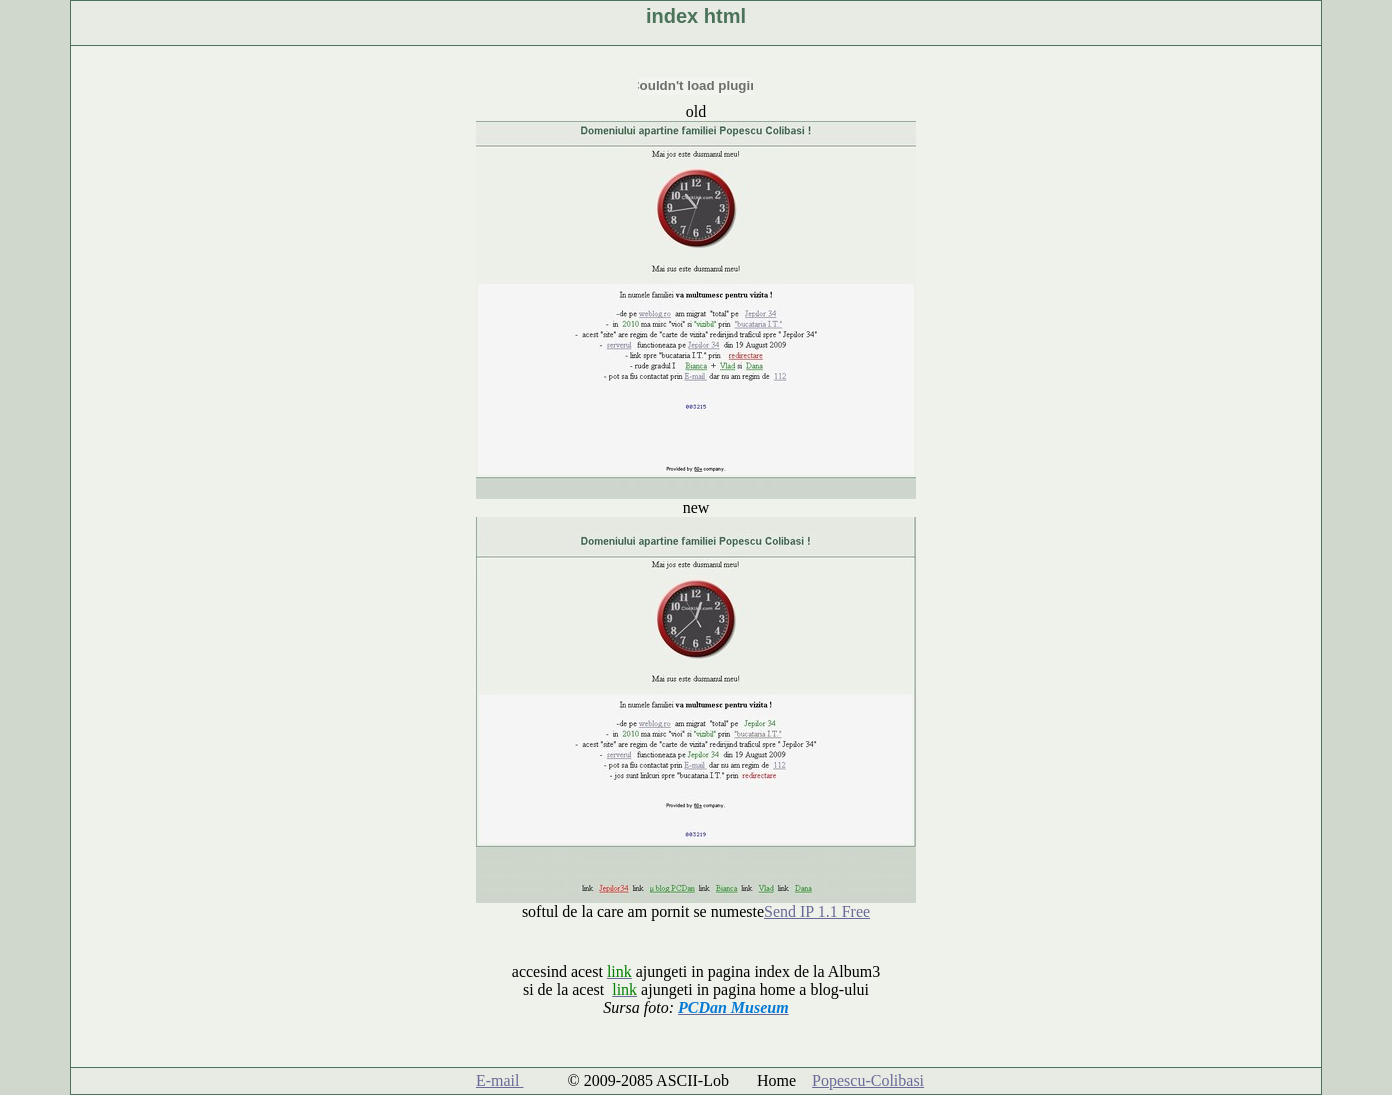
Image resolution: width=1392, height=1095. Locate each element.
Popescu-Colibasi (868, 1080)
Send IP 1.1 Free (817, 911)
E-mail (500, 1080)
